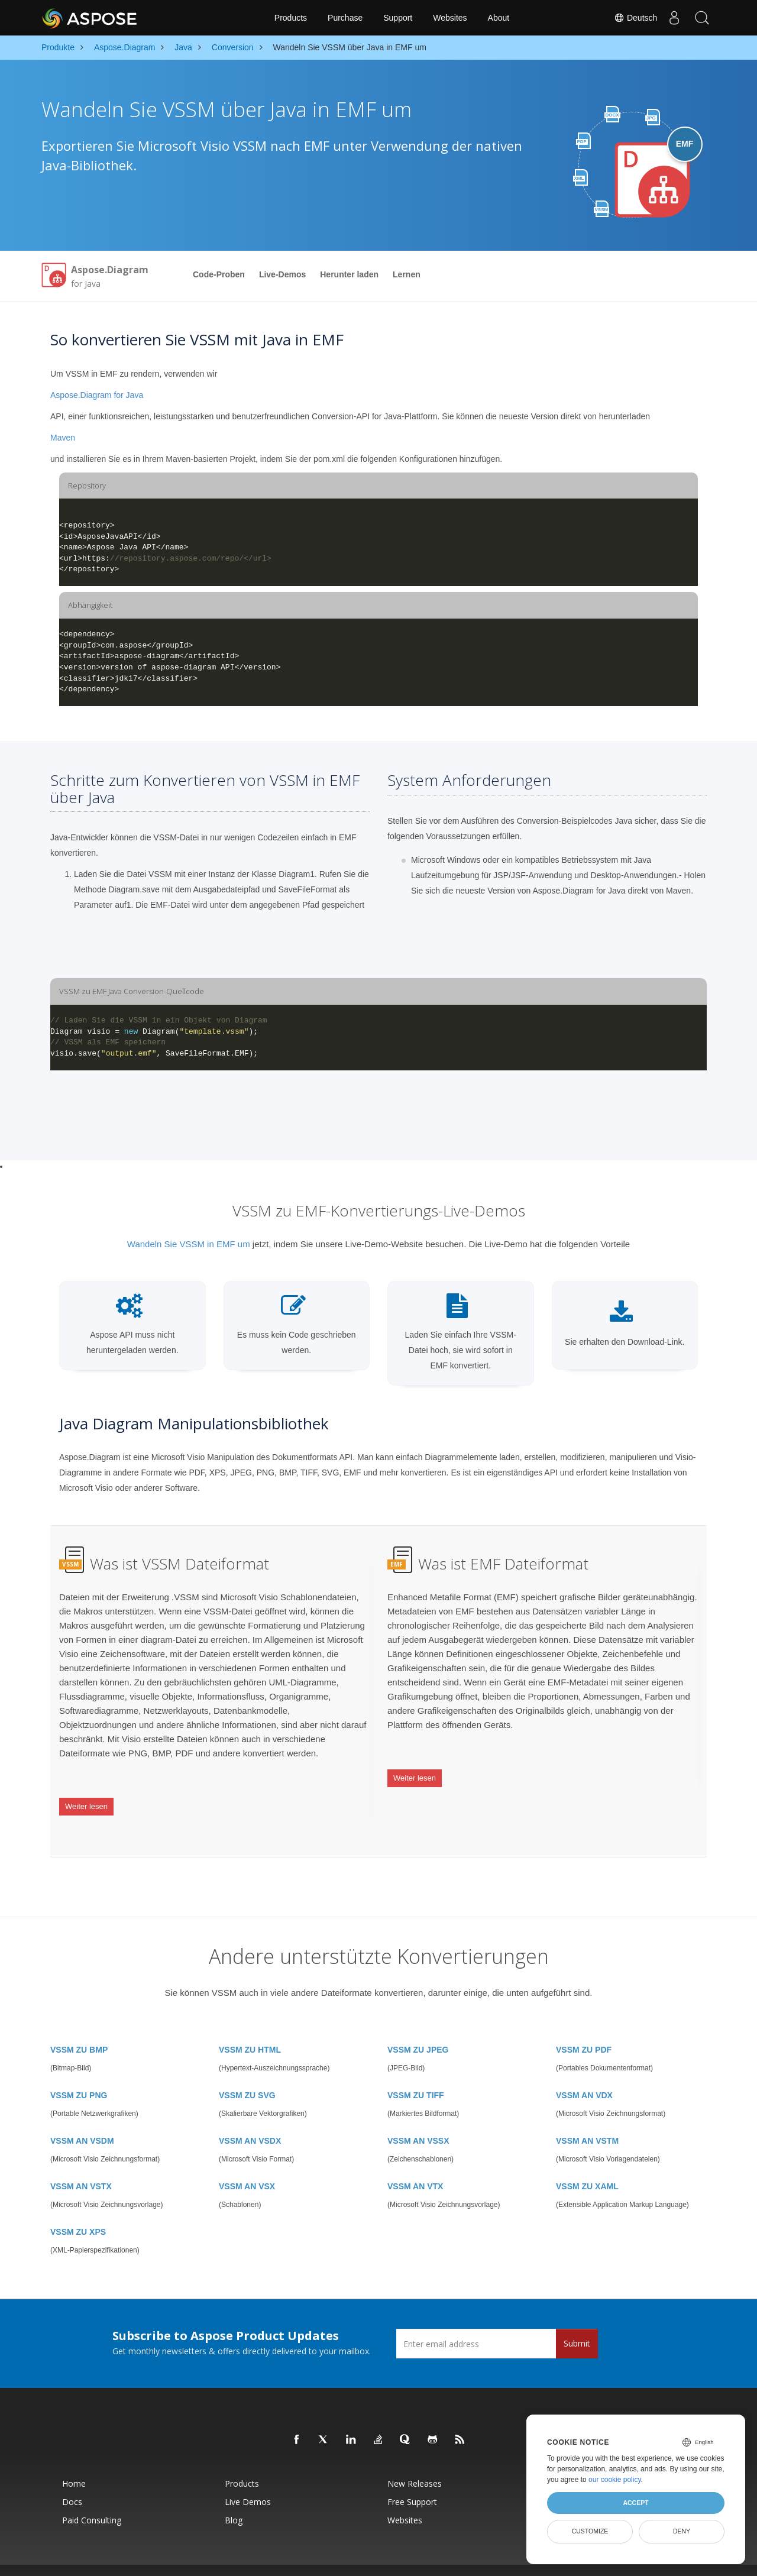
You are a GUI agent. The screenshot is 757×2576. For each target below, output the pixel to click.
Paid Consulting (91, 2500)
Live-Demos (282, 274)
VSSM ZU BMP (79, 2030)
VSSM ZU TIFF (415, 2075)
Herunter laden (349, 274)
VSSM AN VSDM (82, 2121)
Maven (62, 437)
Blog (233, 2500)
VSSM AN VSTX (81, 2167)
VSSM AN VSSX (418, 2121)
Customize (590, 2531)
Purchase (345, 17)
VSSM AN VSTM (587, 2121)
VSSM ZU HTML (250, 2030)
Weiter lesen (86, 1798)
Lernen (406, 274)
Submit (577, 2323)
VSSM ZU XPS (78, 2212)
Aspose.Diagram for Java (96, 395)
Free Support (412, 2482)
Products (290, 17)
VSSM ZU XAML (587, 2167)
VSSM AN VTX (415, 2167)
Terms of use (464, 2560)
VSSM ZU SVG (247, 2075)
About (499, 17)
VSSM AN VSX (247, 2167)
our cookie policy (614, 2479)
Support (397, 17)
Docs (72, 2482)
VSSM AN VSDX (250, 2121)
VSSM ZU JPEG (417, 2030)
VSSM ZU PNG (78, 2075)
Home (74, 2464)
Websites (450, 17)
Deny (681, 2531)
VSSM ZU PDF (584, 2030)
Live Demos (248, 2482)
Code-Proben (219, 274)
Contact (496, 2560)
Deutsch (632, 17)
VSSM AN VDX (584, 2075)
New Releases (414, 2464)
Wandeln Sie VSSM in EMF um (188, 1244)
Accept (635, 2502)
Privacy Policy (423, 2560)
